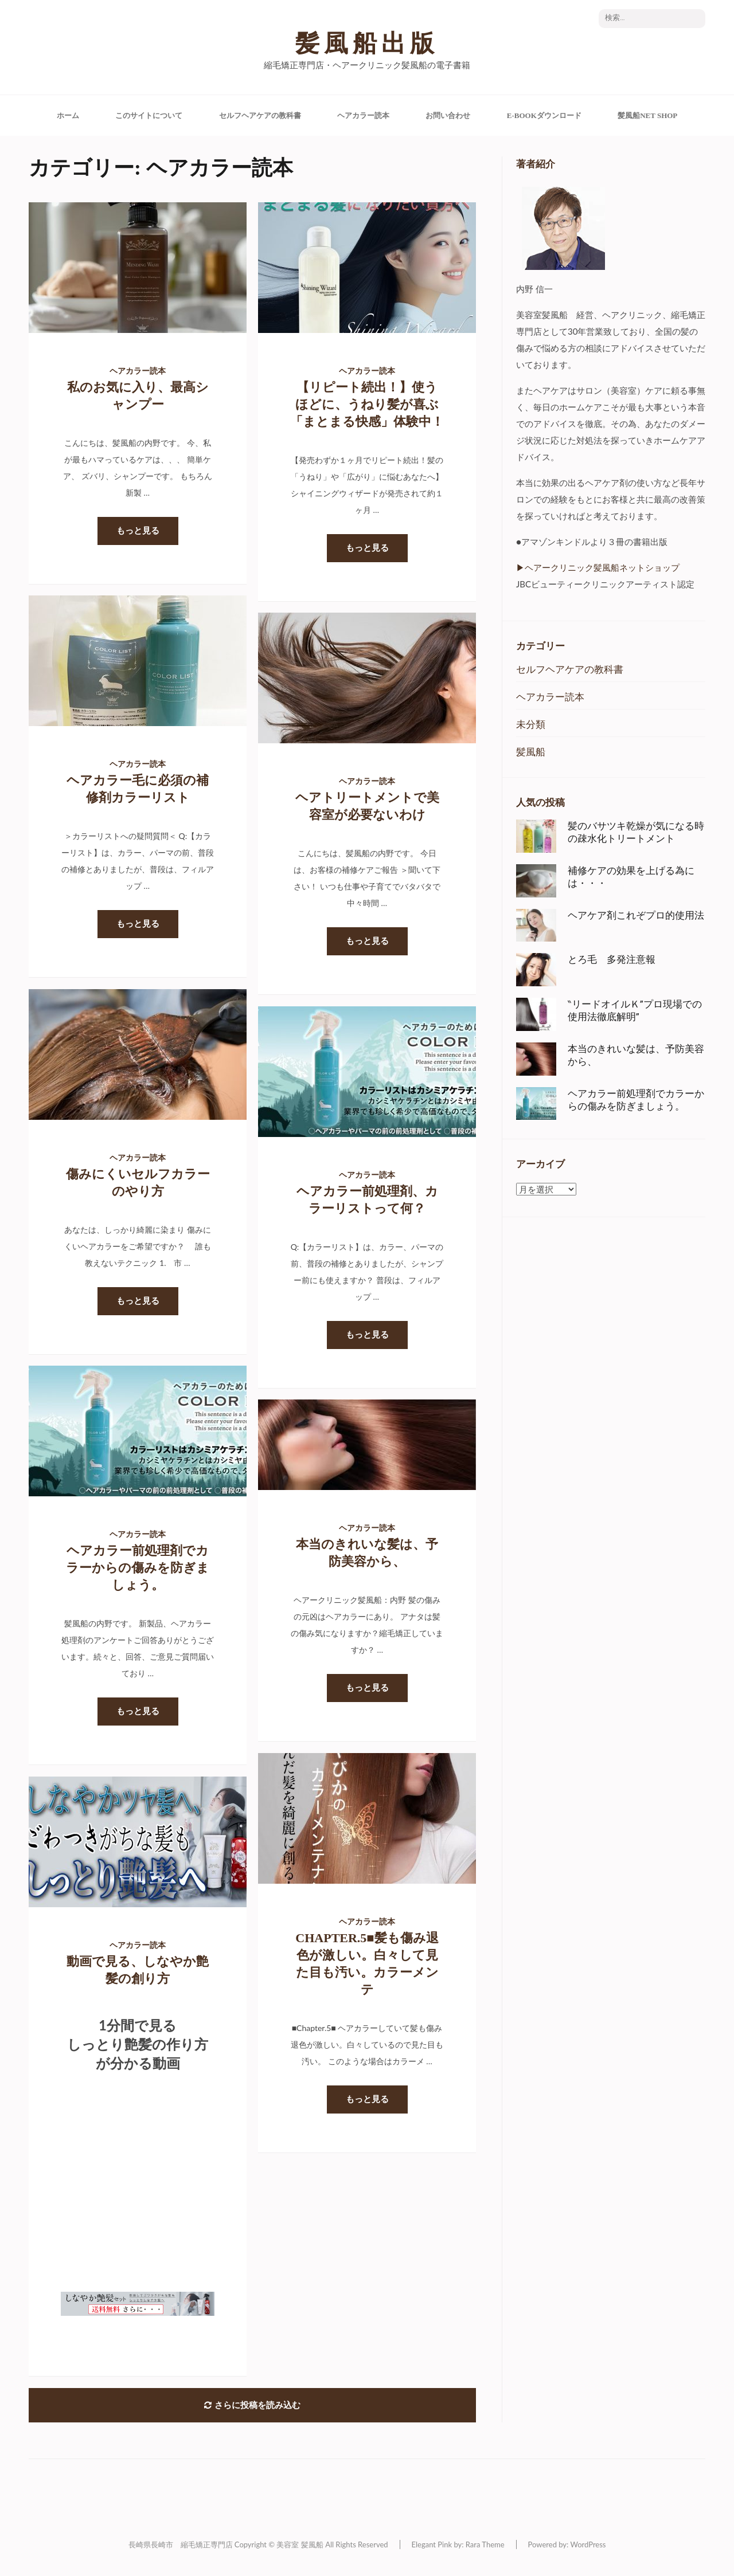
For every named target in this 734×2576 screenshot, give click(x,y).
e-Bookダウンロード (544, 115)
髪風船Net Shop (647, 115)
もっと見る (137, 530)
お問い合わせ (447, 115)
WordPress (588, 2544)
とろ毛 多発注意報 (611, 959)
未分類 (530, 724)
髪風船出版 (367, 43)
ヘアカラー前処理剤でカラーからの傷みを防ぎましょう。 (137, 1567)
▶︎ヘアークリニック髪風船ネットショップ (598, 567)
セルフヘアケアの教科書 (260, 115)
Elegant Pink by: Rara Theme (458, 2544)
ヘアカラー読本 (363, 115)
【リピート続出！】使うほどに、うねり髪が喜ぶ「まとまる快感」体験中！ (367, 404)
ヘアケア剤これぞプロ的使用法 (636, 915)
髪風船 (530, 752)
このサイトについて (148, 115)
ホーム (68, 115)
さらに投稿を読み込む (252, 2405)
